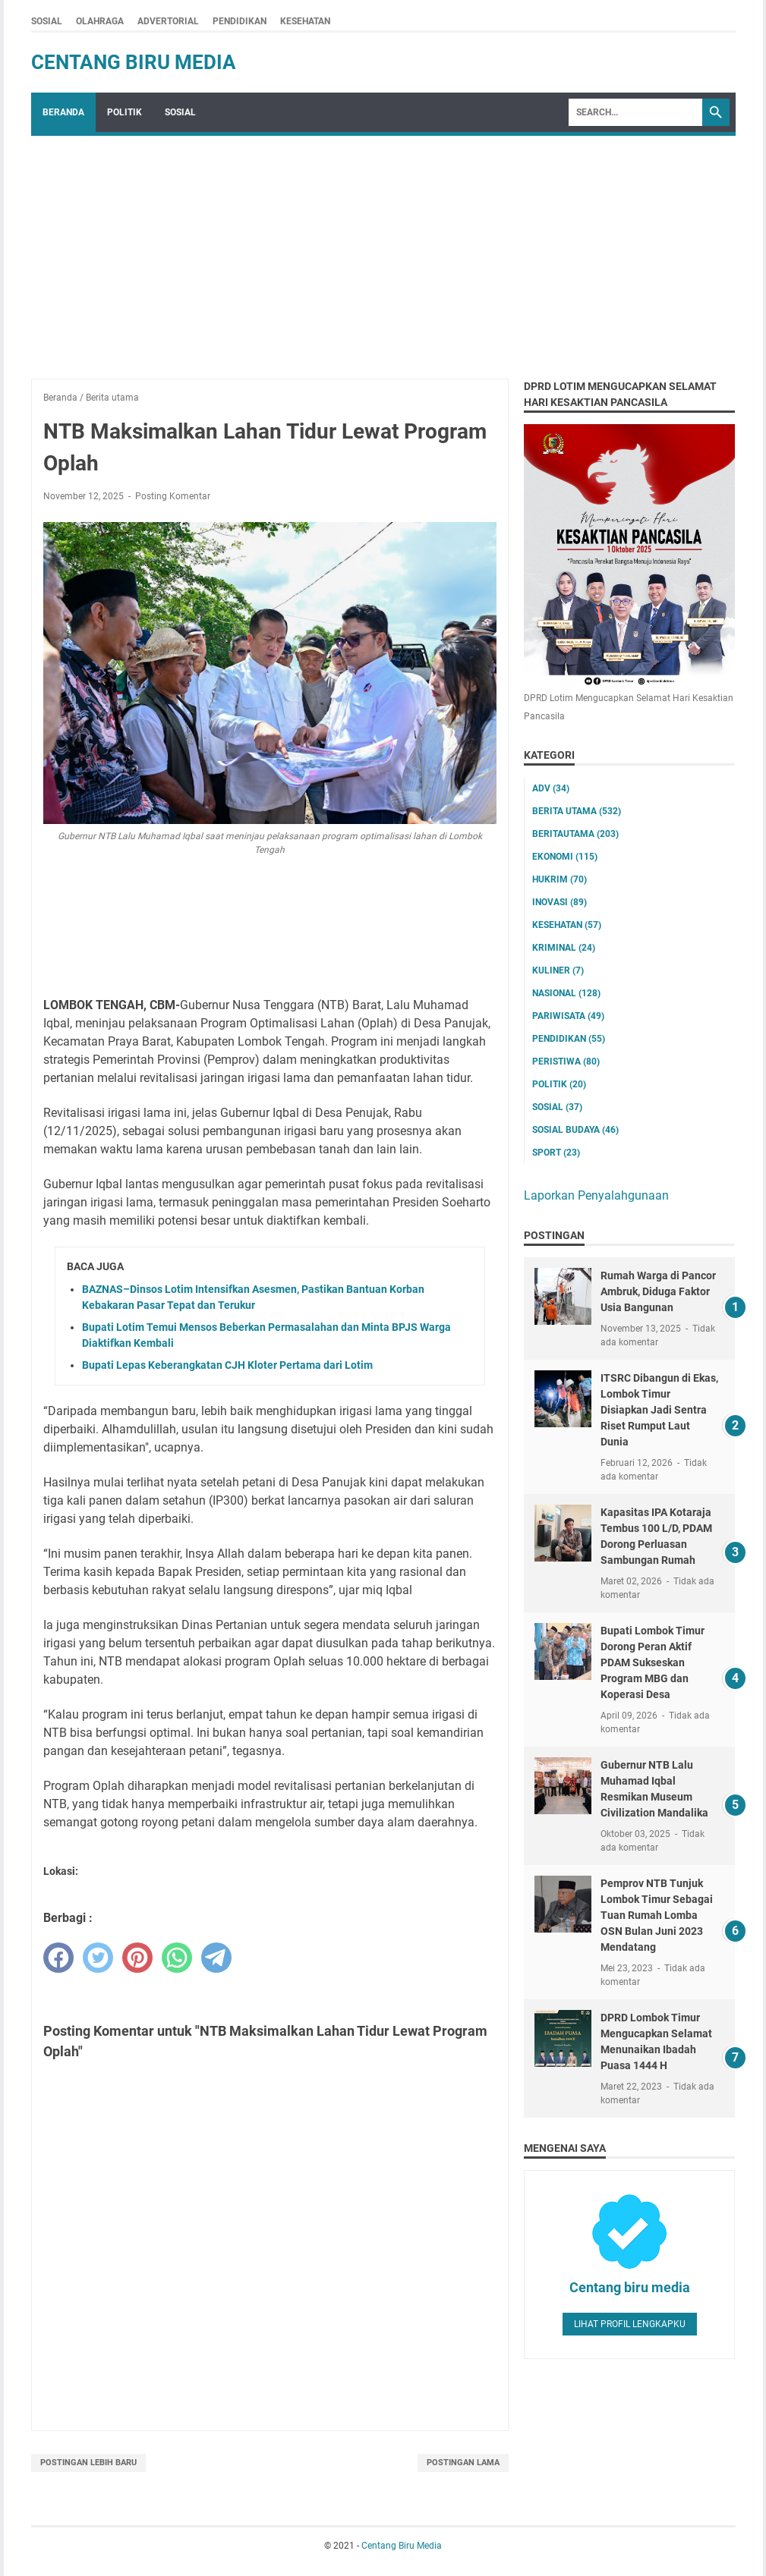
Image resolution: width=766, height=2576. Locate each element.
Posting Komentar (172, 496)
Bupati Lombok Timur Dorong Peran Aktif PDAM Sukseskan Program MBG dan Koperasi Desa (653, 1662)
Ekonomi (564, 856)
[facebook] (58, 1957)
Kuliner (558, 970)
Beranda (63, 112)
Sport (556, 1152)
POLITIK (124, 112)
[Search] (635, 112)
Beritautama (575, 834)
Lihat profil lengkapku (630, 2324)
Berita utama (576, 811)
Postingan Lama (463, 2462)
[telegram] (216, 1957)
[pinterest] (137, 1957)
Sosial (557, 1107)
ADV (550, 788)
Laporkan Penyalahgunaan (596, 1195)
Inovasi (559, 902)
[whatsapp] (177, 1957)
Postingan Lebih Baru (88, 2462)
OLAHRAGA (100, 21)
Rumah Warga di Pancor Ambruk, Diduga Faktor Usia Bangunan (658, 1291)
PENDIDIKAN (239, 21)
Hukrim (559, 879)
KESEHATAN (305, 21)
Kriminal (563, 947)
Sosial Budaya (575, 1129)
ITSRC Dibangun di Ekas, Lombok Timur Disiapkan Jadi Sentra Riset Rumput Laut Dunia (659, 1410)
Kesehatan (566, 925)
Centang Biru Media (133, 62)
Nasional (566, 993)
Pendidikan (568, 1038)
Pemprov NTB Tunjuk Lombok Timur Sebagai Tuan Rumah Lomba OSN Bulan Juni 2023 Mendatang (657, 1915)
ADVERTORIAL (168, 21)
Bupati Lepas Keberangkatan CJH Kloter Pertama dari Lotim (227, 1365)
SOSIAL (46, 21)
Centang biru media (629, 2287)
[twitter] (98, 1957)
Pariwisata (568, 1016)
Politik (559, 1084)
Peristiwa (566, 1061)
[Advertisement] (383, 249)
